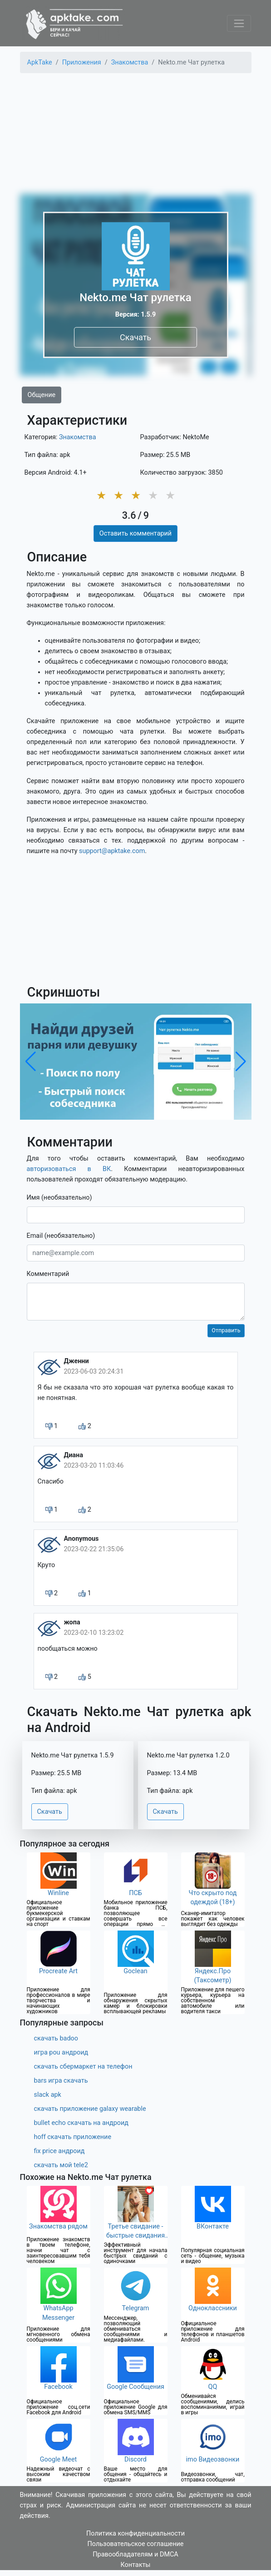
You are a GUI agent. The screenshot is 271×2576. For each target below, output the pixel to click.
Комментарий (48, 1274)
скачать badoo (56, 2038)
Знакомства (77, 437)
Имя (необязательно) (59, 1197)
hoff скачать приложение (73, 2137)
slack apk (47, 2095)
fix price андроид (59, 2151)
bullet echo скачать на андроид (81, 2123)
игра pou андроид (61, 2052)
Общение (42, 395)
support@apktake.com (112, 851)
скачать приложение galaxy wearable (90, 2109)
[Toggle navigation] (239, 23)
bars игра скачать (61, 2081)
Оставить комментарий (135, 533)
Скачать (135, 337)
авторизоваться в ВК (69, 1169)
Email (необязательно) (61, 1236)
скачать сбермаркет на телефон (83, 2066)
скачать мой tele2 (61, 2165)
